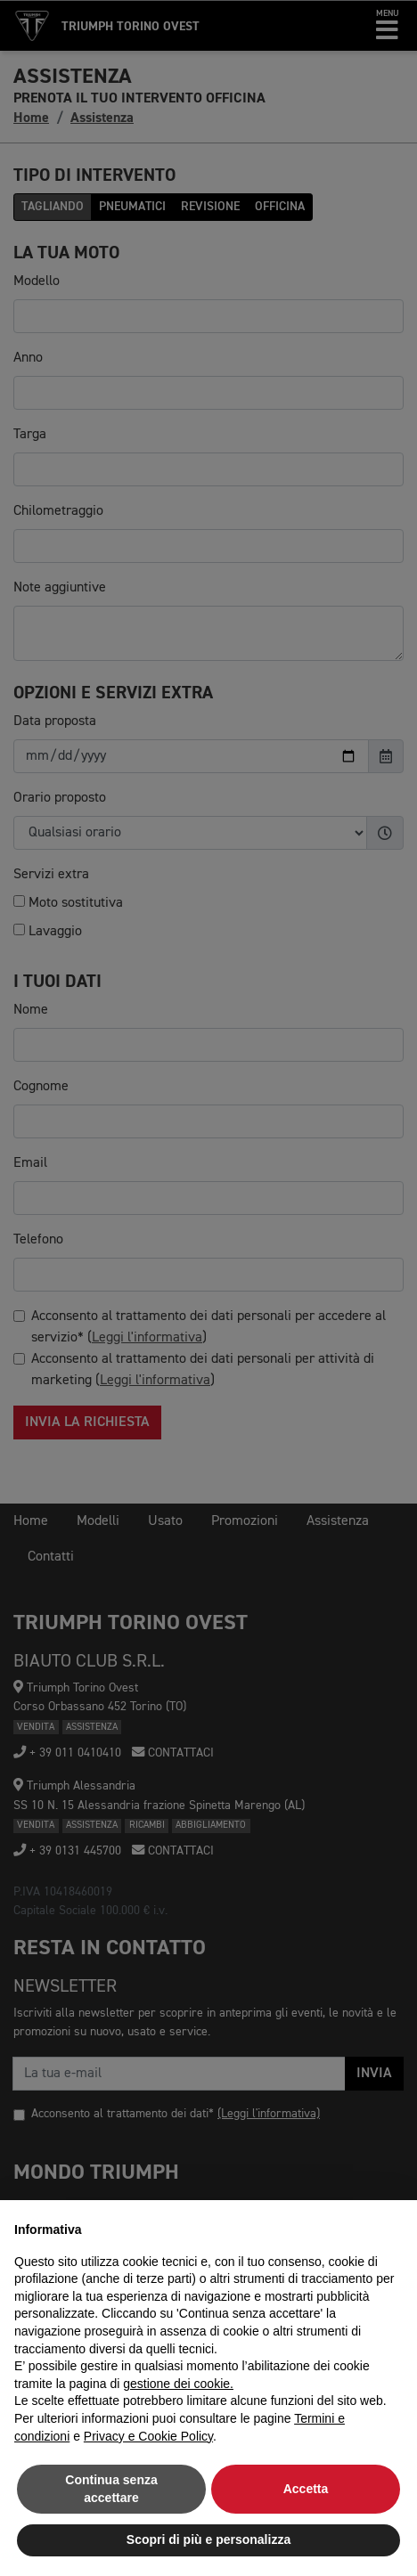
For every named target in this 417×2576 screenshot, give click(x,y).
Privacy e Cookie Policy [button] (148, 2436)
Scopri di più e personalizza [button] (208, 2539)
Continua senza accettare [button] (111, 2489)
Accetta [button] (306, 2489)
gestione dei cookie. (178, 2383)
